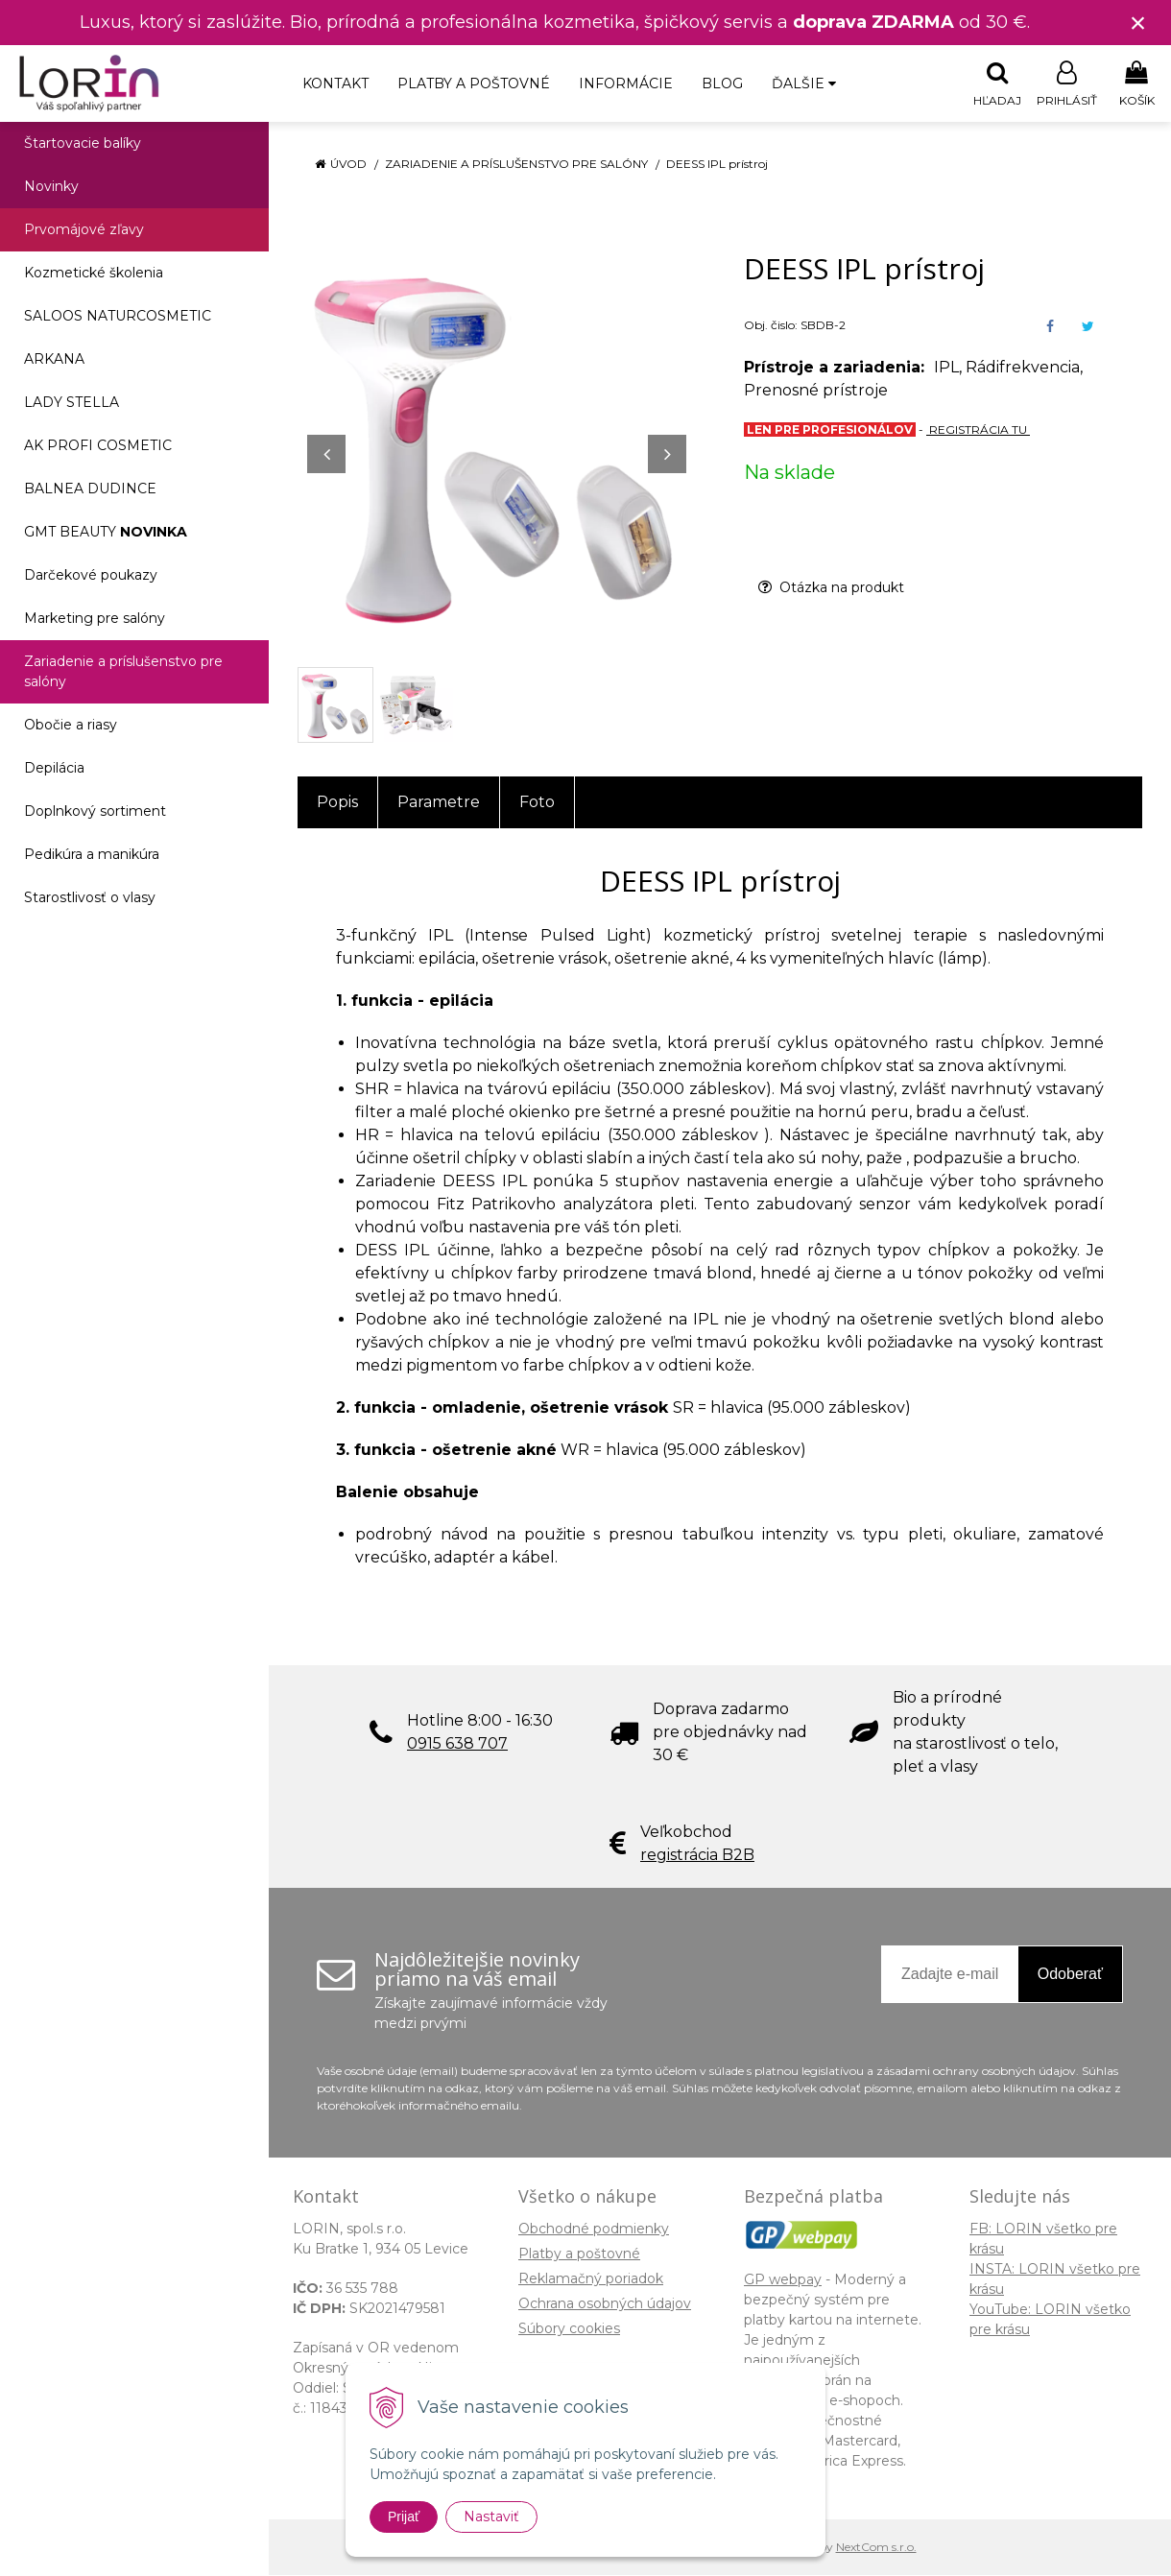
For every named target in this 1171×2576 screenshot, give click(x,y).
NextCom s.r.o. (876, 2547)
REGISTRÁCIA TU (978, 430)
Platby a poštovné (473, 83)
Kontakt (335, 83)
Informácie (626, 83)
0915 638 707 (457, 1744)
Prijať (403, 2516)
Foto (537, 803)
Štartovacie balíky (82, 144)
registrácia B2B (697, 1856)
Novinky (51, 187)
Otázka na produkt (831, 588)
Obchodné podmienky (593, 2229)
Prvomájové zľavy (84, 230)
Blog (722, 83)
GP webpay (783, 2280)
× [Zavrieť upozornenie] (1138, 22)
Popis (337, 803)
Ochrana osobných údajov (604, 2304)
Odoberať (1070, 1975)
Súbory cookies (569, 2329)
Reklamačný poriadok (590, 2279)
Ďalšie (804, 83)
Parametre (438, 803)
